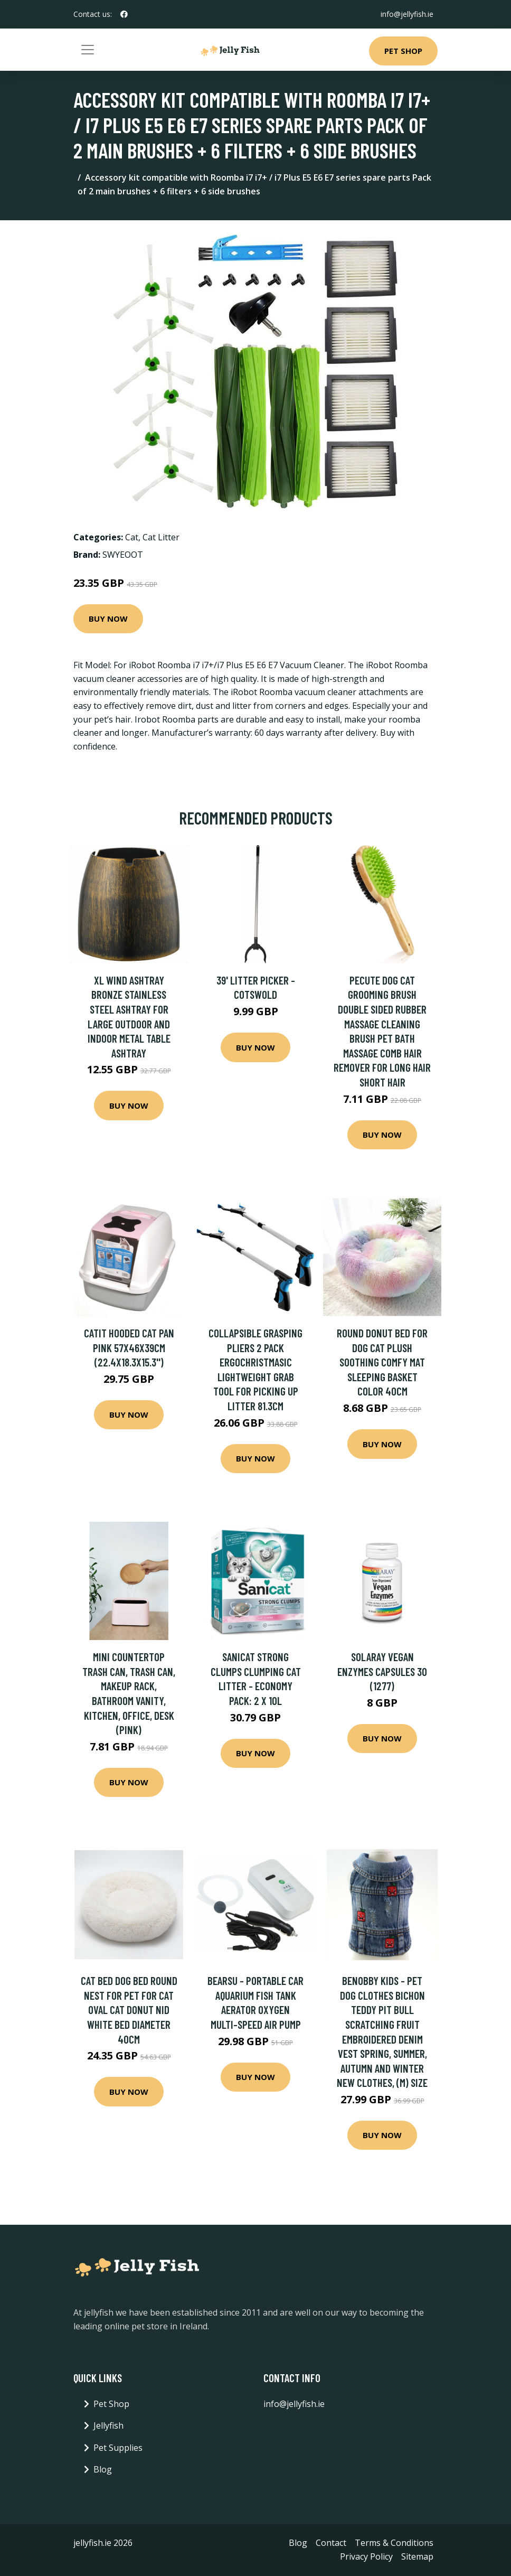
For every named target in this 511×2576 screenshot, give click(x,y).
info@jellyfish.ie (407, 14)
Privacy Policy (366, 2556)
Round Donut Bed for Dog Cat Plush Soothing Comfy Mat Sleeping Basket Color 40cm (382, 1362)
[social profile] (124, 14)
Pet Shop (403, 50)
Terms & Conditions (394, 2543)
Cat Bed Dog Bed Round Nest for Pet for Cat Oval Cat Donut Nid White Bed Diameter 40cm (129, 2009)
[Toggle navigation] (87, 50)
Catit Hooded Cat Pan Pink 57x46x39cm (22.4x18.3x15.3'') (129, 1347)
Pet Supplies (118, 2447)
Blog (102, 2469)
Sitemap (417, 2556)
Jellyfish (108, 2425)
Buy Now (108, 618)
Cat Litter (161, 537)
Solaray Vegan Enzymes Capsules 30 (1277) (382, 1671)
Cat (131, 537)
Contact (331, 2543)
